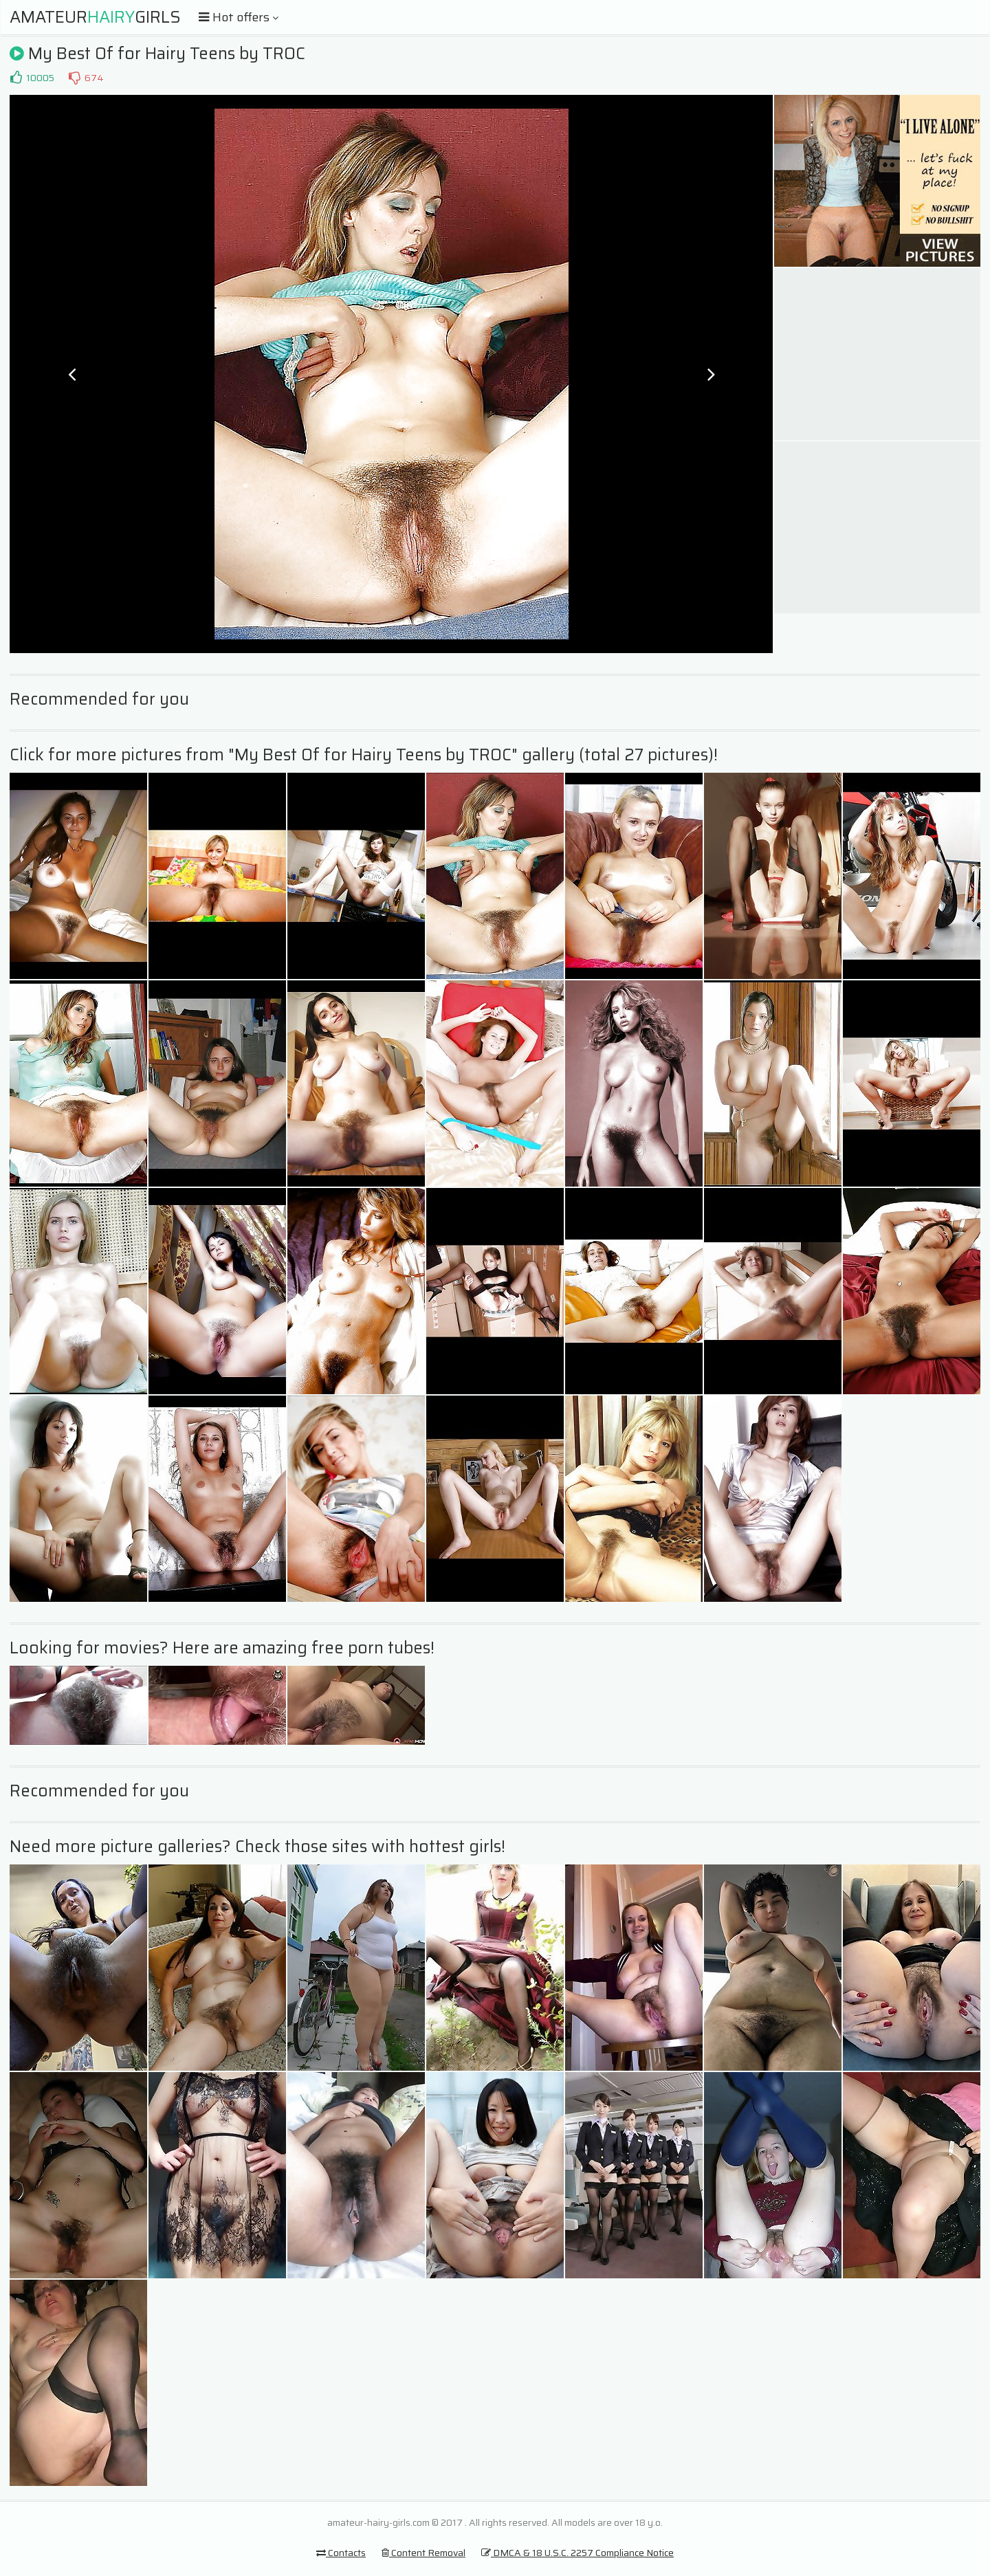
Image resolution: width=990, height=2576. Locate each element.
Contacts (341, 2552)
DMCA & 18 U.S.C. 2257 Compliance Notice (577, 2552)
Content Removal (423, 2552)
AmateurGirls (95, 17)
